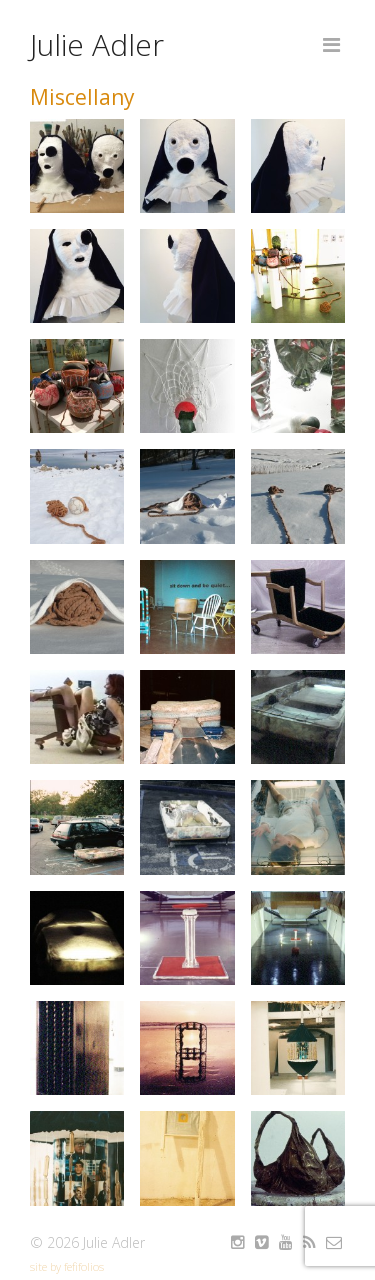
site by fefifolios (67, 1266)
